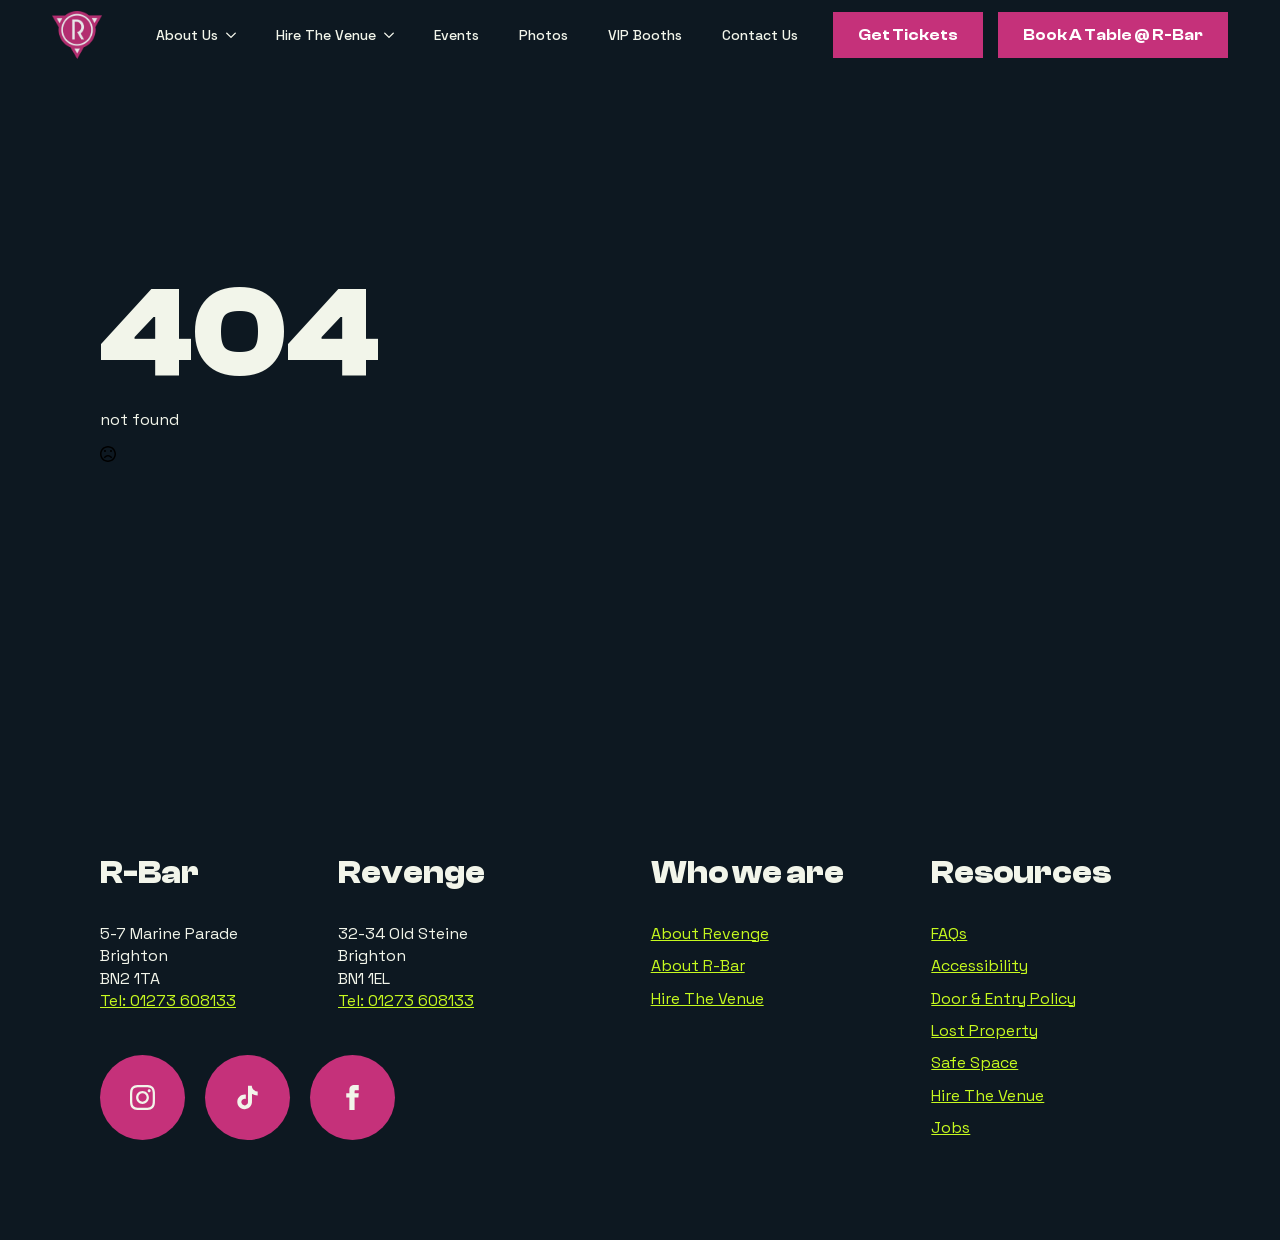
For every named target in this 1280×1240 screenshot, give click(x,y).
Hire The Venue (326, 35)
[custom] (247, 1097)
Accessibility (979, 965)
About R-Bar (698, 965)
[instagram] (142, 1097)
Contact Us (760, 35)
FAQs (949, 933)
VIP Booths (645, 35)
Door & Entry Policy (1003, 998)
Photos (543, 35)
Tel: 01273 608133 (168, 1000)
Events (456, 35)
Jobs (950, 1127)
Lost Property (984, 1030)
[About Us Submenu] (237, 35)
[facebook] (352, 1097)
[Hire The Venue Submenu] (395, 35)
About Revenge (710, 933)
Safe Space (974, 1062)
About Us (187, 35)
